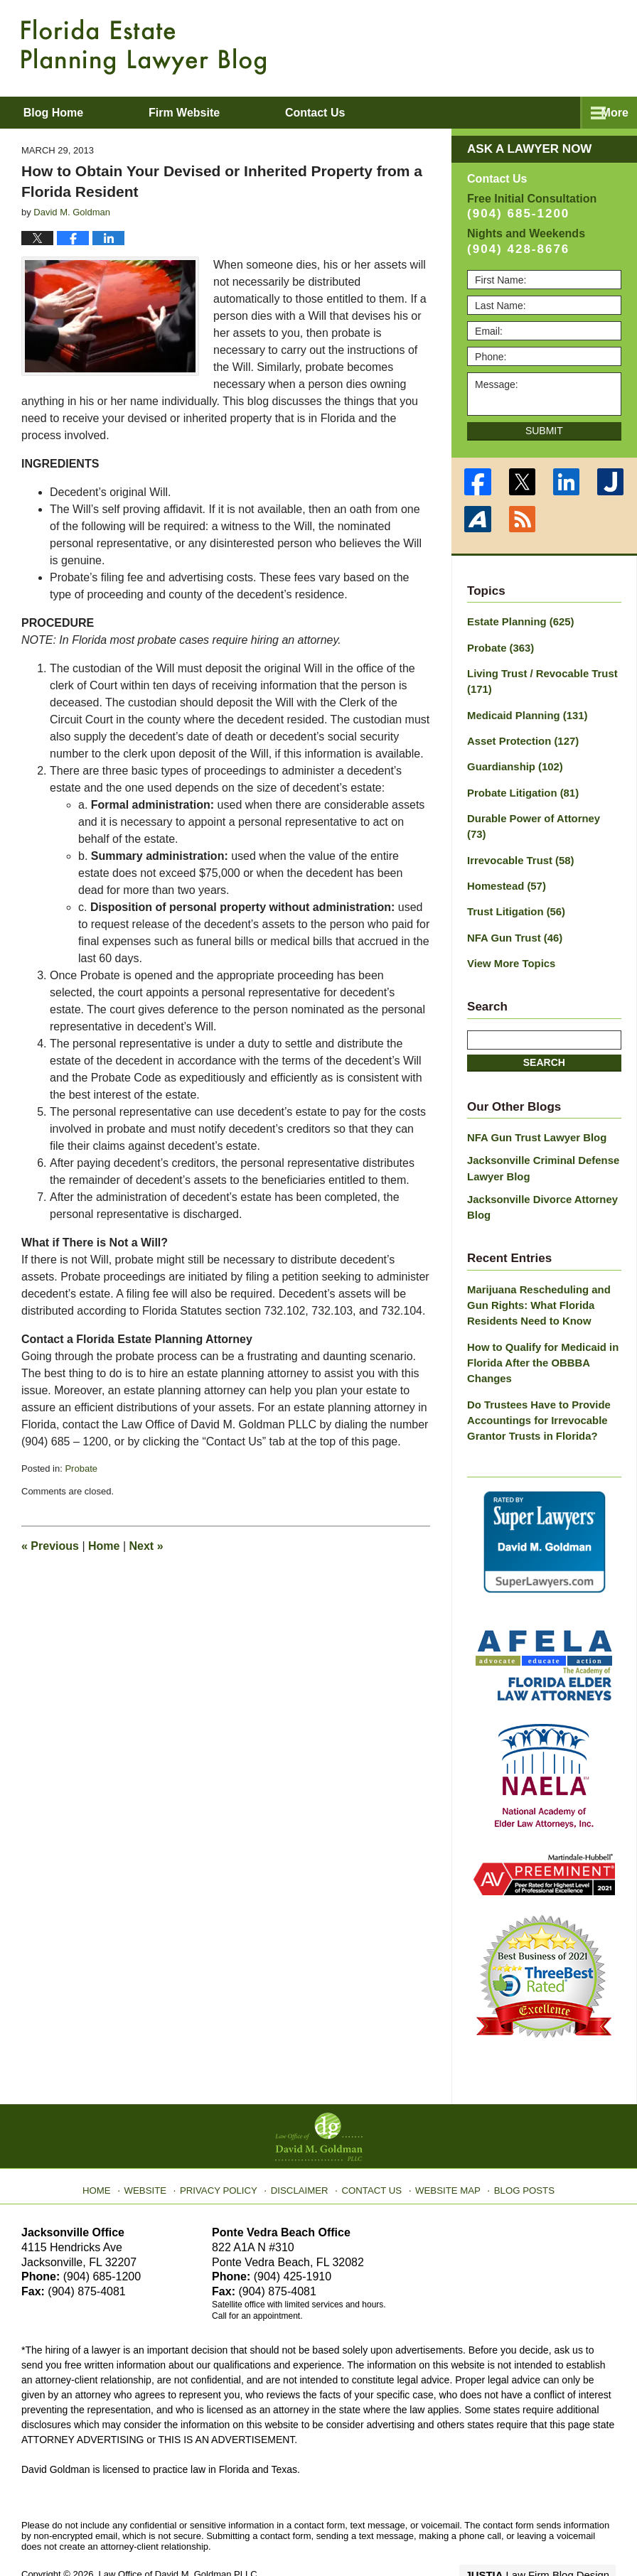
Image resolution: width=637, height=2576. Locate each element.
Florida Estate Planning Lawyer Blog (143, 47)
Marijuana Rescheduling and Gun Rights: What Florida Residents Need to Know (534, 1269)
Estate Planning (517, 621)
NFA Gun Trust (512, 909)
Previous (50, 1546)
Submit (544, 430)
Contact (371, 113)
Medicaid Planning (523, 710)
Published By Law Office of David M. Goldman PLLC (523, 46)
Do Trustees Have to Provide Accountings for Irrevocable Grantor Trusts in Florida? (534, 1379)
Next (146, 1546)
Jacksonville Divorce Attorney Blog (538, 1174)
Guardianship (512, 760)
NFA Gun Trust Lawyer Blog (533, 1108)
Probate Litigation (519, 785)
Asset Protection (519, 735)
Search (544, 1033)
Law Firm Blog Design (548, 2532)
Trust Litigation (513, 884)
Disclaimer (302, 2143)
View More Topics (508, 934)
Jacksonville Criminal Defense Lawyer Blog (539, 1137)
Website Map (443, 2143)
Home (103, 1546)
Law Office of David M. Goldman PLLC (178, 2531)
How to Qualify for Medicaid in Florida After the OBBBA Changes (538, 1324)
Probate (81, 1468)
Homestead (504, 860)
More (607, 113)
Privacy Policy (227, 2143)
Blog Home (72, 113)
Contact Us (371, 2143)
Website (157, 2143)
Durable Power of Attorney (540, 810)
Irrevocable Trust (517, 835)
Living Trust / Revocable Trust (538, 678)
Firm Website (221, 113)
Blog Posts (516, 2143)
